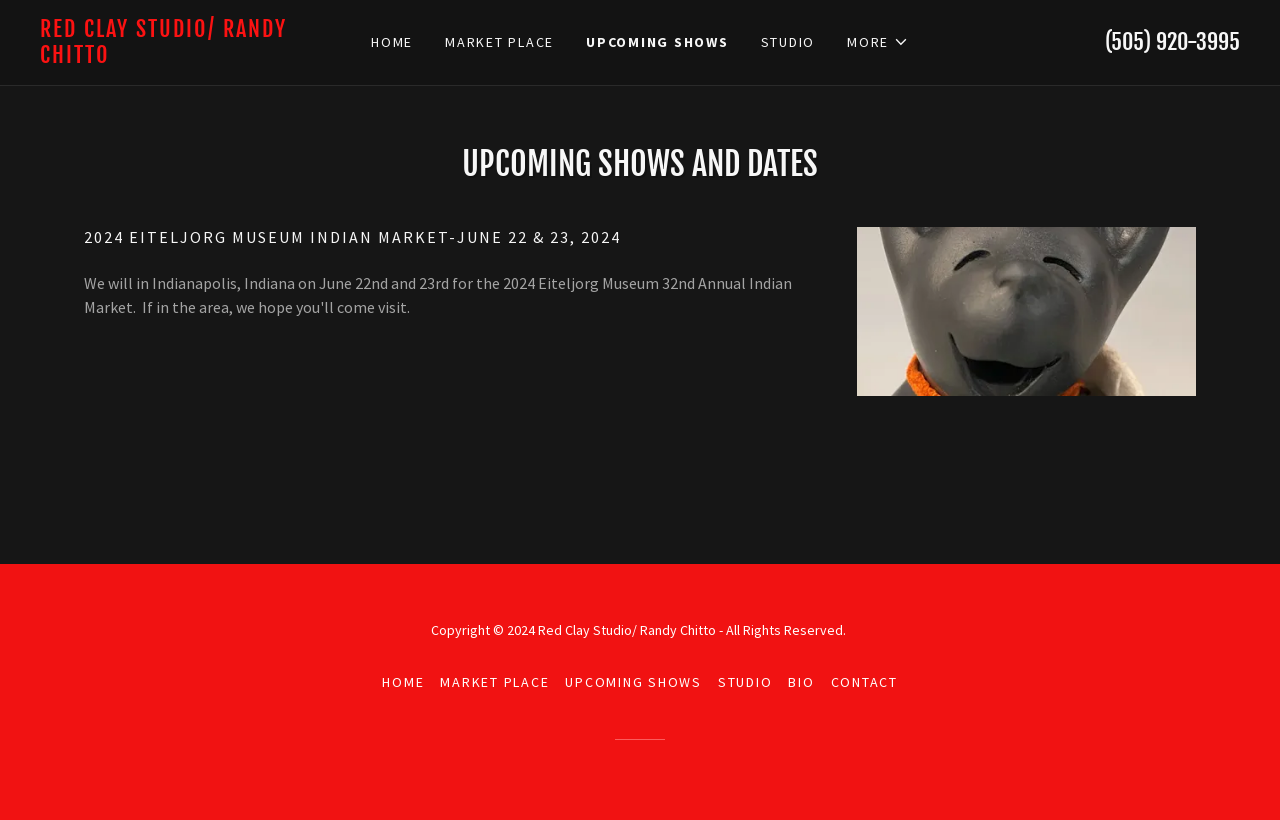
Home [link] (392, 42)
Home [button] (403, 682)
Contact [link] (864, 682)
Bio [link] (801, 682)
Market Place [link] (499, 42)
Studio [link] (788, 42)
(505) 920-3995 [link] (1172, 41)
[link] (190, 57)
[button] (878, 42)
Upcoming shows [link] (657, 42)
